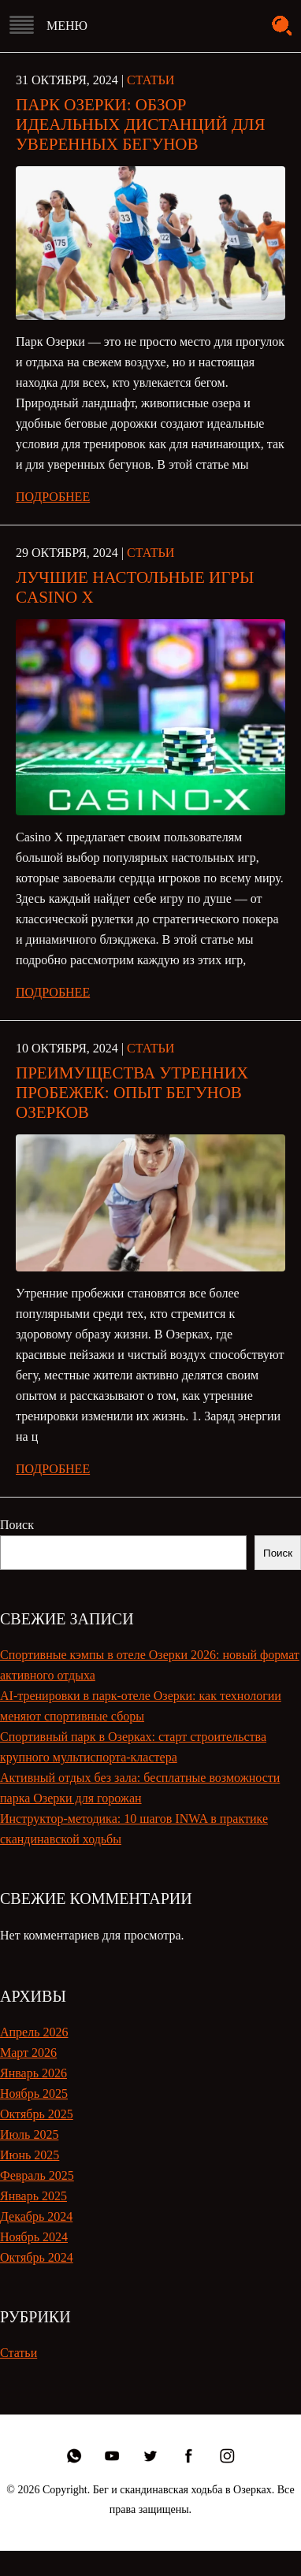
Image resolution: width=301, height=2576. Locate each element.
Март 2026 (28, 2052)
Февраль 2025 (37, 2175)
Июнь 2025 (29, 2155)
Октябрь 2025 (36, 2114)
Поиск (17, 1524)
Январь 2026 (33, 2073)
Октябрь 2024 (36, 2257)
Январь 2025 (33, 2196)
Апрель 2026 (34, 2032)
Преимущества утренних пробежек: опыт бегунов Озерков (132, 1092)
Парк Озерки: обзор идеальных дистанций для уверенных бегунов (141, 124)
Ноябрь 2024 (34, 2237)
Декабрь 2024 (36, 2216)
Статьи (150, 80)
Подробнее (53, 496)
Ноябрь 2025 (34, 2093)
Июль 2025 (29, 2134)
